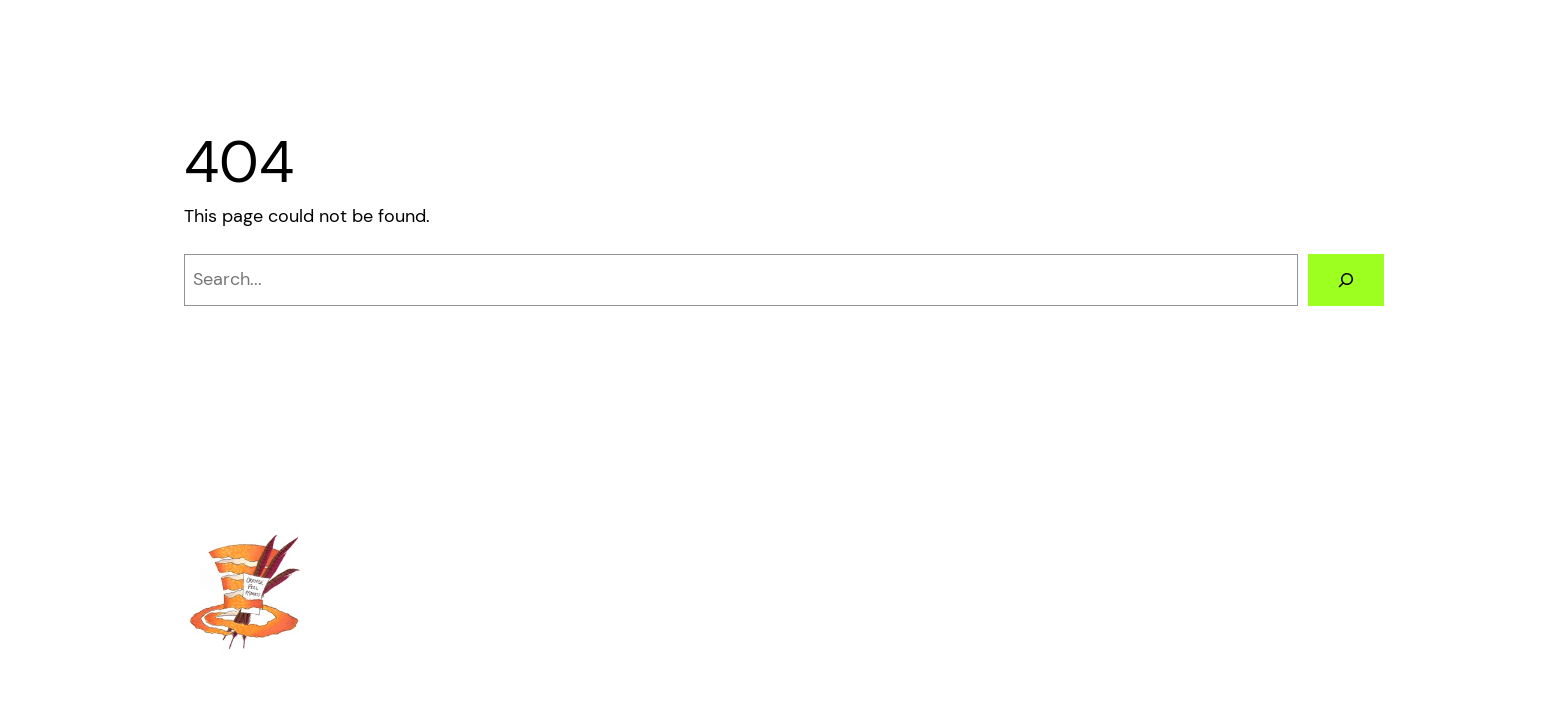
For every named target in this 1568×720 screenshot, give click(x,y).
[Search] (1346, 280)
